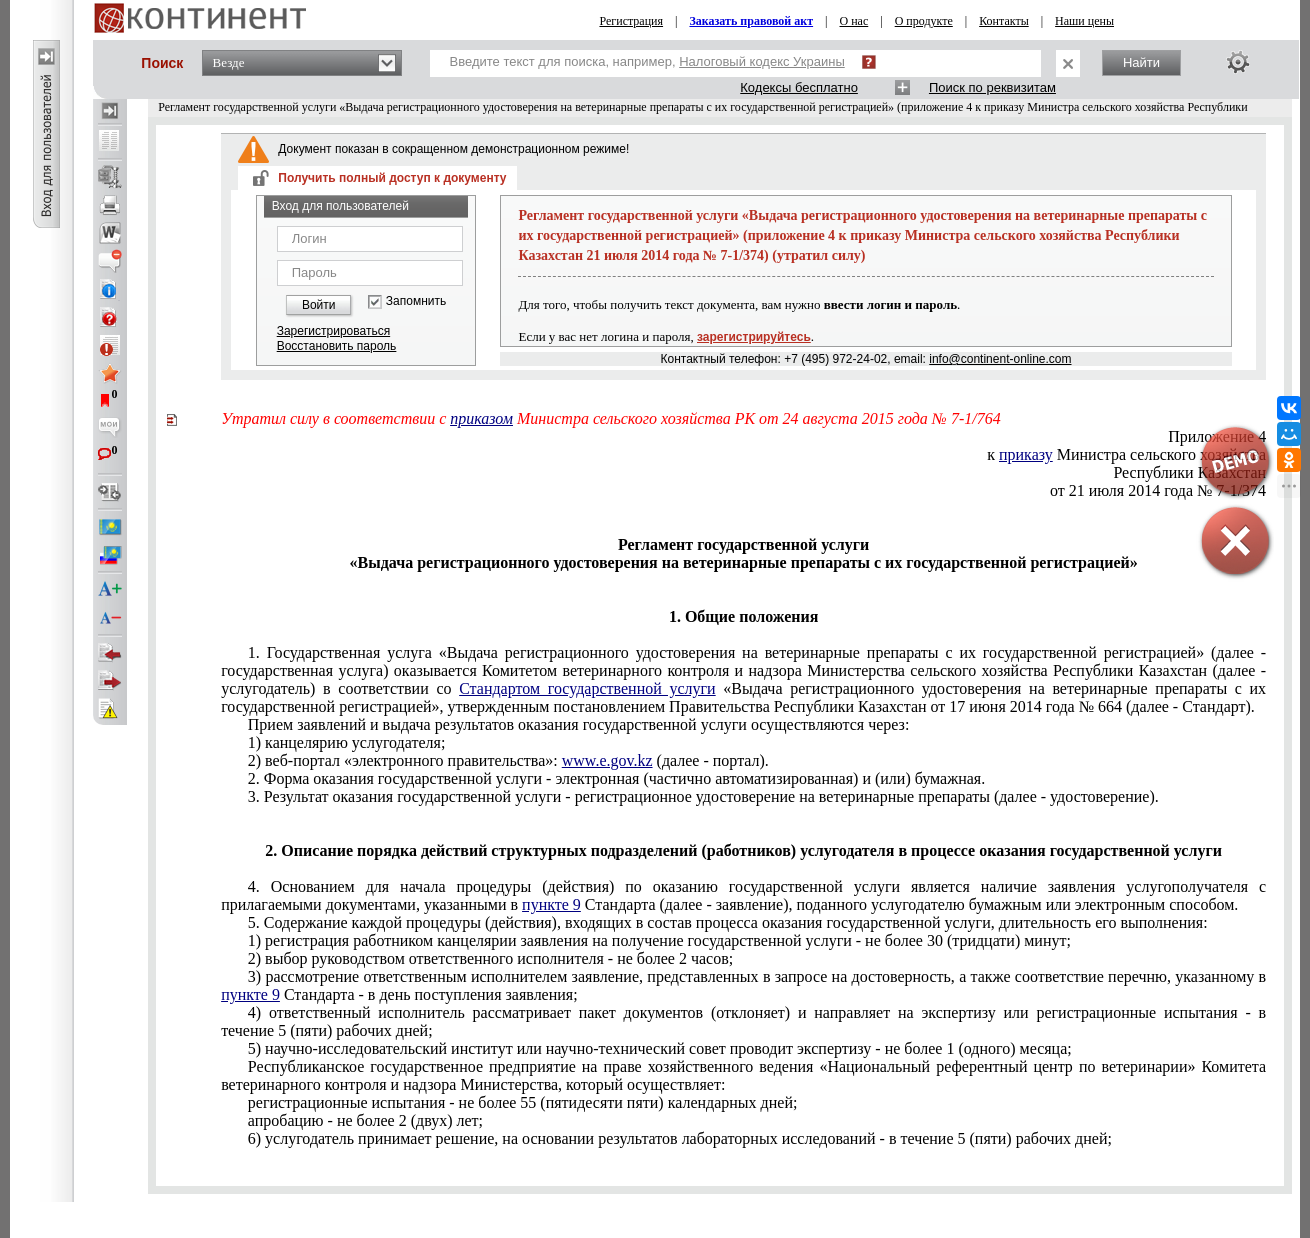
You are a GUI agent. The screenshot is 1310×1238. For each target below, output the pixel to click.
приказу (1026, 454)
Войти (319, 305)
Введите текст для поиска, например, (647, 61)
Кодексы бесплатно (799, 87)
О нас (854, 21)
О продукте (924, 21)
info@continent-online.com (1000, 359)
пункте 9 (551, 904)
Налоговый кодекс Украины (762, 61)
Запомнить (416, 301)
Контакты (1004, 21)
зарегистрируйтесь (754, 337)
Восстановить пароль (337, 346)
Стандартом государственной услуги (587, 688)
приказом (481, 418)
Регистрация (631, 21)
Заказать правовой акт (751, 21)
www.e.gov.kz (607, 760)
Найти (1141, 62)
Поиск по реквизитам (992, 87)
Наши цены (1084, 21)
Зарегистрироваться (333, 331)
